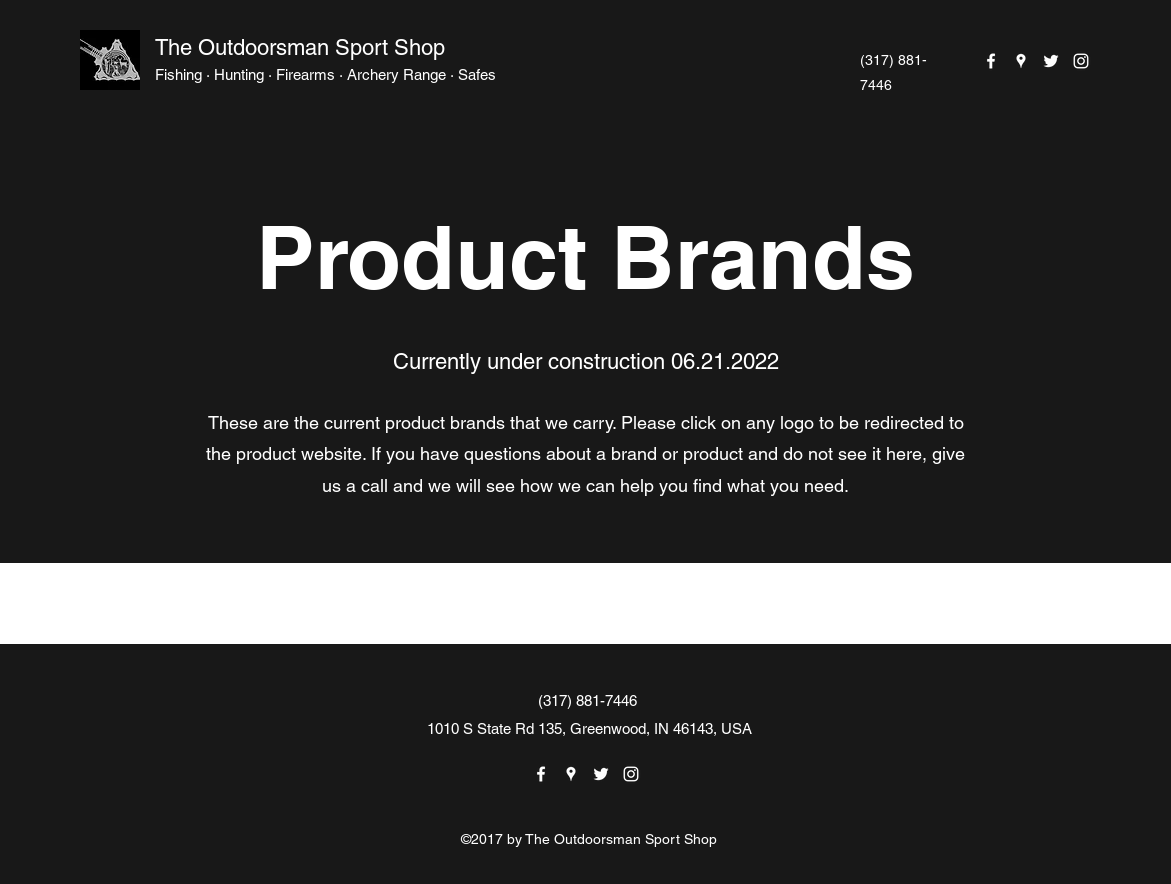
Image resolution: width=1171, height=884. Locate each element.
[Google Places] (1021, 61)
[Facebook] (991, 61)
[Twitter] (1051, 61)
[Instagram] (1081, 61)
